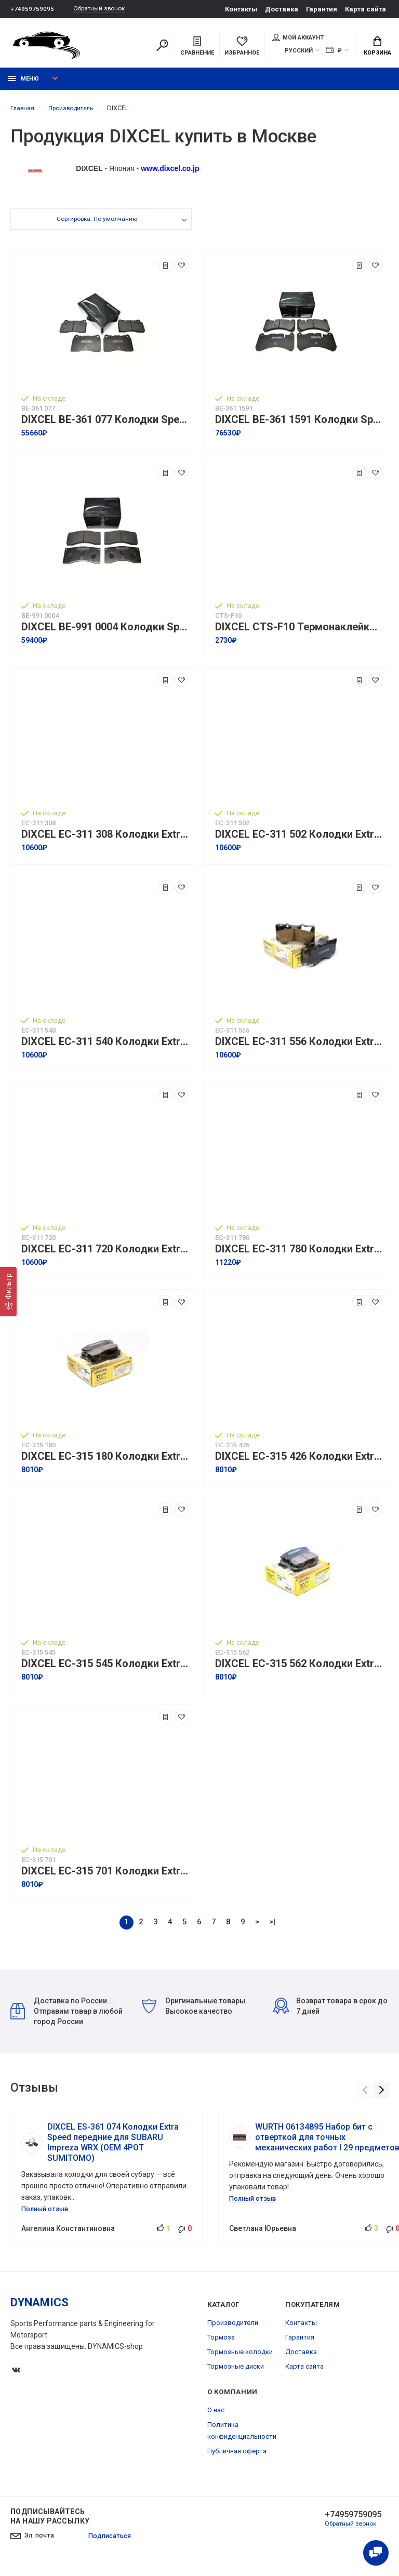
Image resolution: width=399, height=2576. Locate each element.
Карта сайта (365, 9)
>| (272, 1927)
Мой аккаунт (298, 38)
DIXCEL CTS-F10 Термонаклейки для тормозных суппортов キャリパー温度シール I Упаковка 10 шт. (298, 633)
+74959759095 (32, 9)
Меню (23, 84)
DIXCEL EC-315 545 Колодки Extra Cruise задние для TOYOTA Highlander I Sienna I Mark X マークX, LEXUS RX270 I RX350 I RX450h (105, 1669)
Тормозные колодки (240, 2357)
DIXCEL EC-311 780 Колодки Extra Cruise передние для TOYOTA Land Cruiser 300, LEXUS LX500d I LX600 (298, 1255)
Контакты (241, 9)
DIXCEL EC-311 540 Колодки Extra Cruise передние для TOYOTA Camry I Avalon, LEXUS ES (105, 1047)
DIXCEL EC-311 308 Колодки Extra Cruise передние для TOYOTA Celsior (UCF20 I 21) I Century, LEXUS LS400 (105, 840)
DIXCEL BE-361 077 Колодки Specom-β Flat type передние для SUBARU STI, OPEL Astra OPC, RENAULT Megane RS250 (105, 425)
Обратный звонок (103, 9)
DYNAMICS (39, 2307)
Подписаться (116, 2542)
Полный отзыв (47, 2214)
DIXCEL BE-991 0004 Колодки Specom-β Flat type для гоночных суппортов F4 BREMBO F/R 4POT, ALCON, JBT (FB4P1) (105, 633)
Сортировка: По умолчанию (96, 226)
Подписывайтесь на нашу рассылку (49, 2521)
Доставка (281, 9)
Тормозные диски (235, 2371)
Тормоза (221, 2342)
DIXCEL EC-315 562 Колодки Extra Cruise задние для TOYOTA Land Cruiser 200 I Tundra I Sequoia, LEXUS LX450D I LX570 (298, 1669)
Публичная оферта (237, 2456)
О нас (215, 2415)
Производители (232, 2328)
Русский (299, 51)
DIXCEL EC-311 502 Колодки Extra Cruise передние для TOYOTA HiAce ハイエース (298, 840)
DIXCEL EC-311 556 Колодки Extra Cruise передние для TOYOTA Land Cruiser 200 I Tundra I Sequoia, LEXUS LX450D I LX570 (298, 1047)
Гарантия (321, 9)
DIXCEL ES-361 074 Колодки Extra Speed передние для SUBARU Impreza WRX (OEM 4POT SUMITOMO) (113, 2147)
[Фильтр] (8, 1291)
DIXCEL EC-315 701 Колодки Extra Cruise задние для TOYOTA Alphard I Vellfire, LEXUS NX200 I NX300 (105, 1877)
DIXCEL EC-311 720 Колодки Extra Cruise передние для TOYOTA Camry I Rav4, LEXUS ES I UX (105, 1255)
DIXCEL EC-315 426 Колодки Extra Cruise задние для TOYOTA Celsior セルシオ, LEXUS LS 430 (298, 1462)
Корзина (377, 47)
